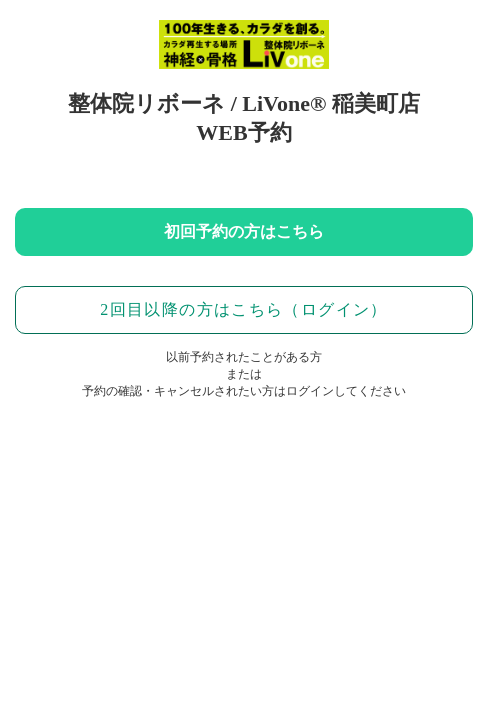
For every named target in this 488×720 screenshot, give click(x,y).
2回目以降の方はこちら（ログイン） (243, 309)
